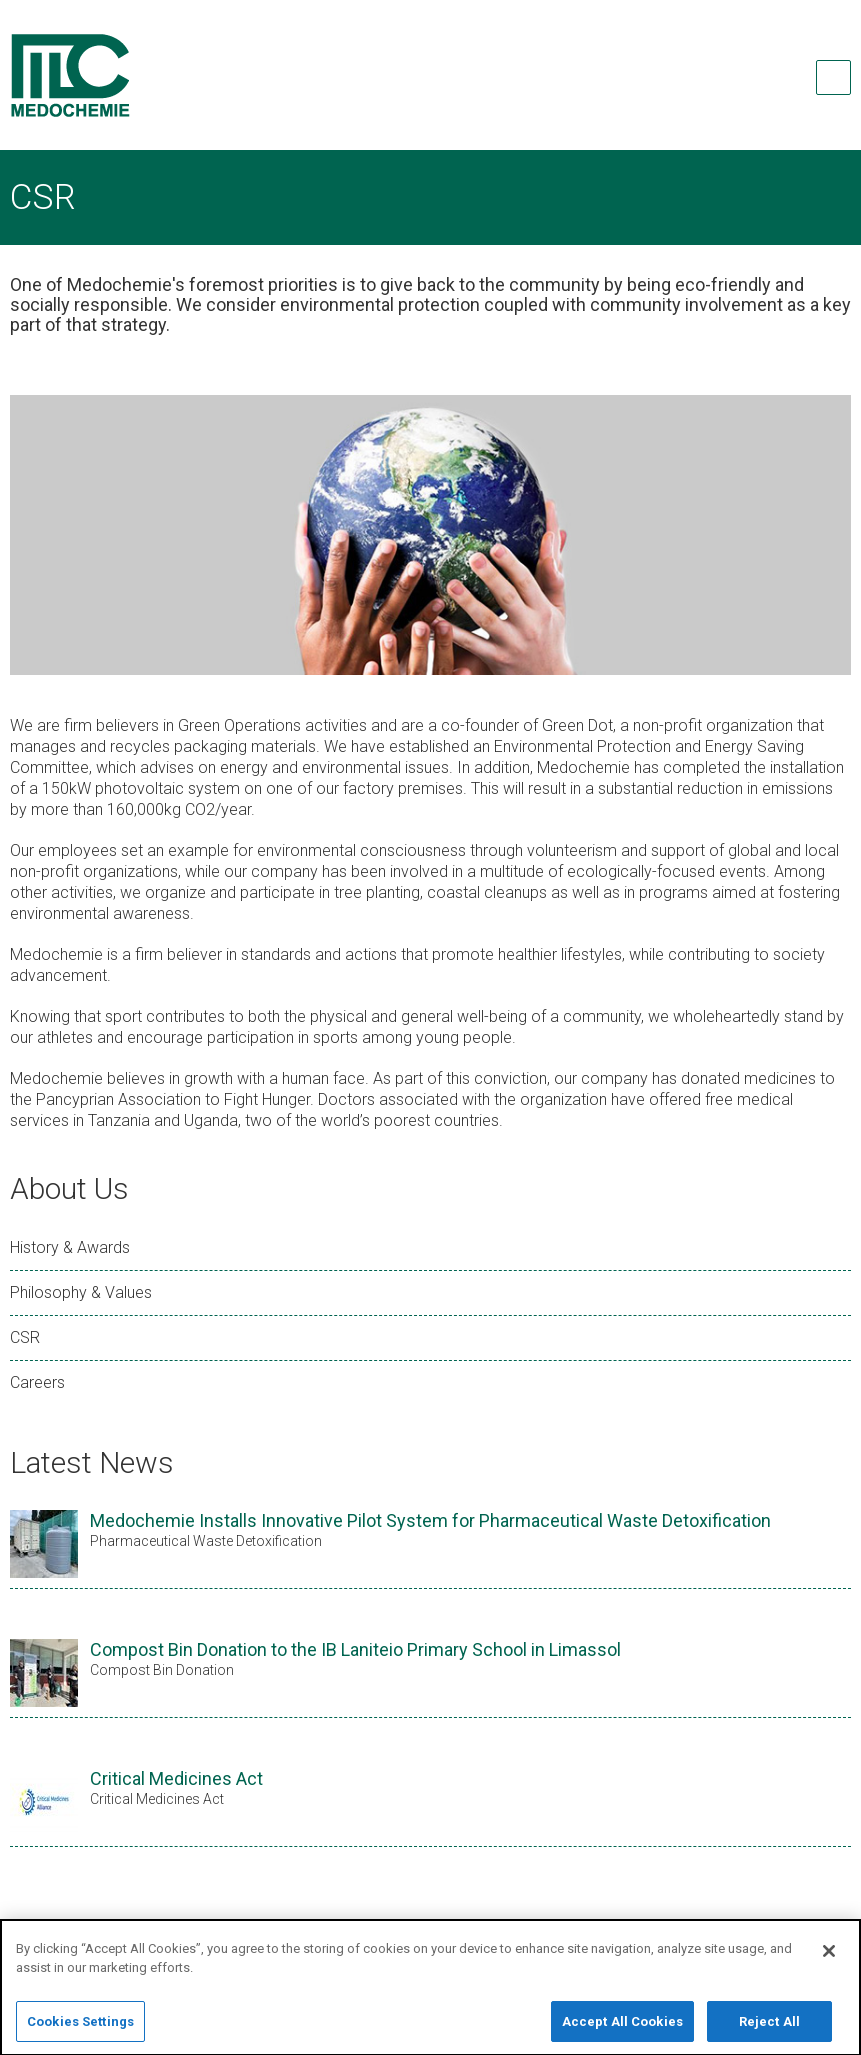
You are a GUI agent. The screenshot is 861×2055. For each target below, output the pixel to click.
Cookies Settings (80, 2032)
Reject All (769, 2032)
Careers (37, 1382)
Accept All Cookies (622, 2032)
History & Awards (70, 1247)
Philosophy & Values (81, 1292)
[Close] (829, 1962)
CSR (25, 1337)
